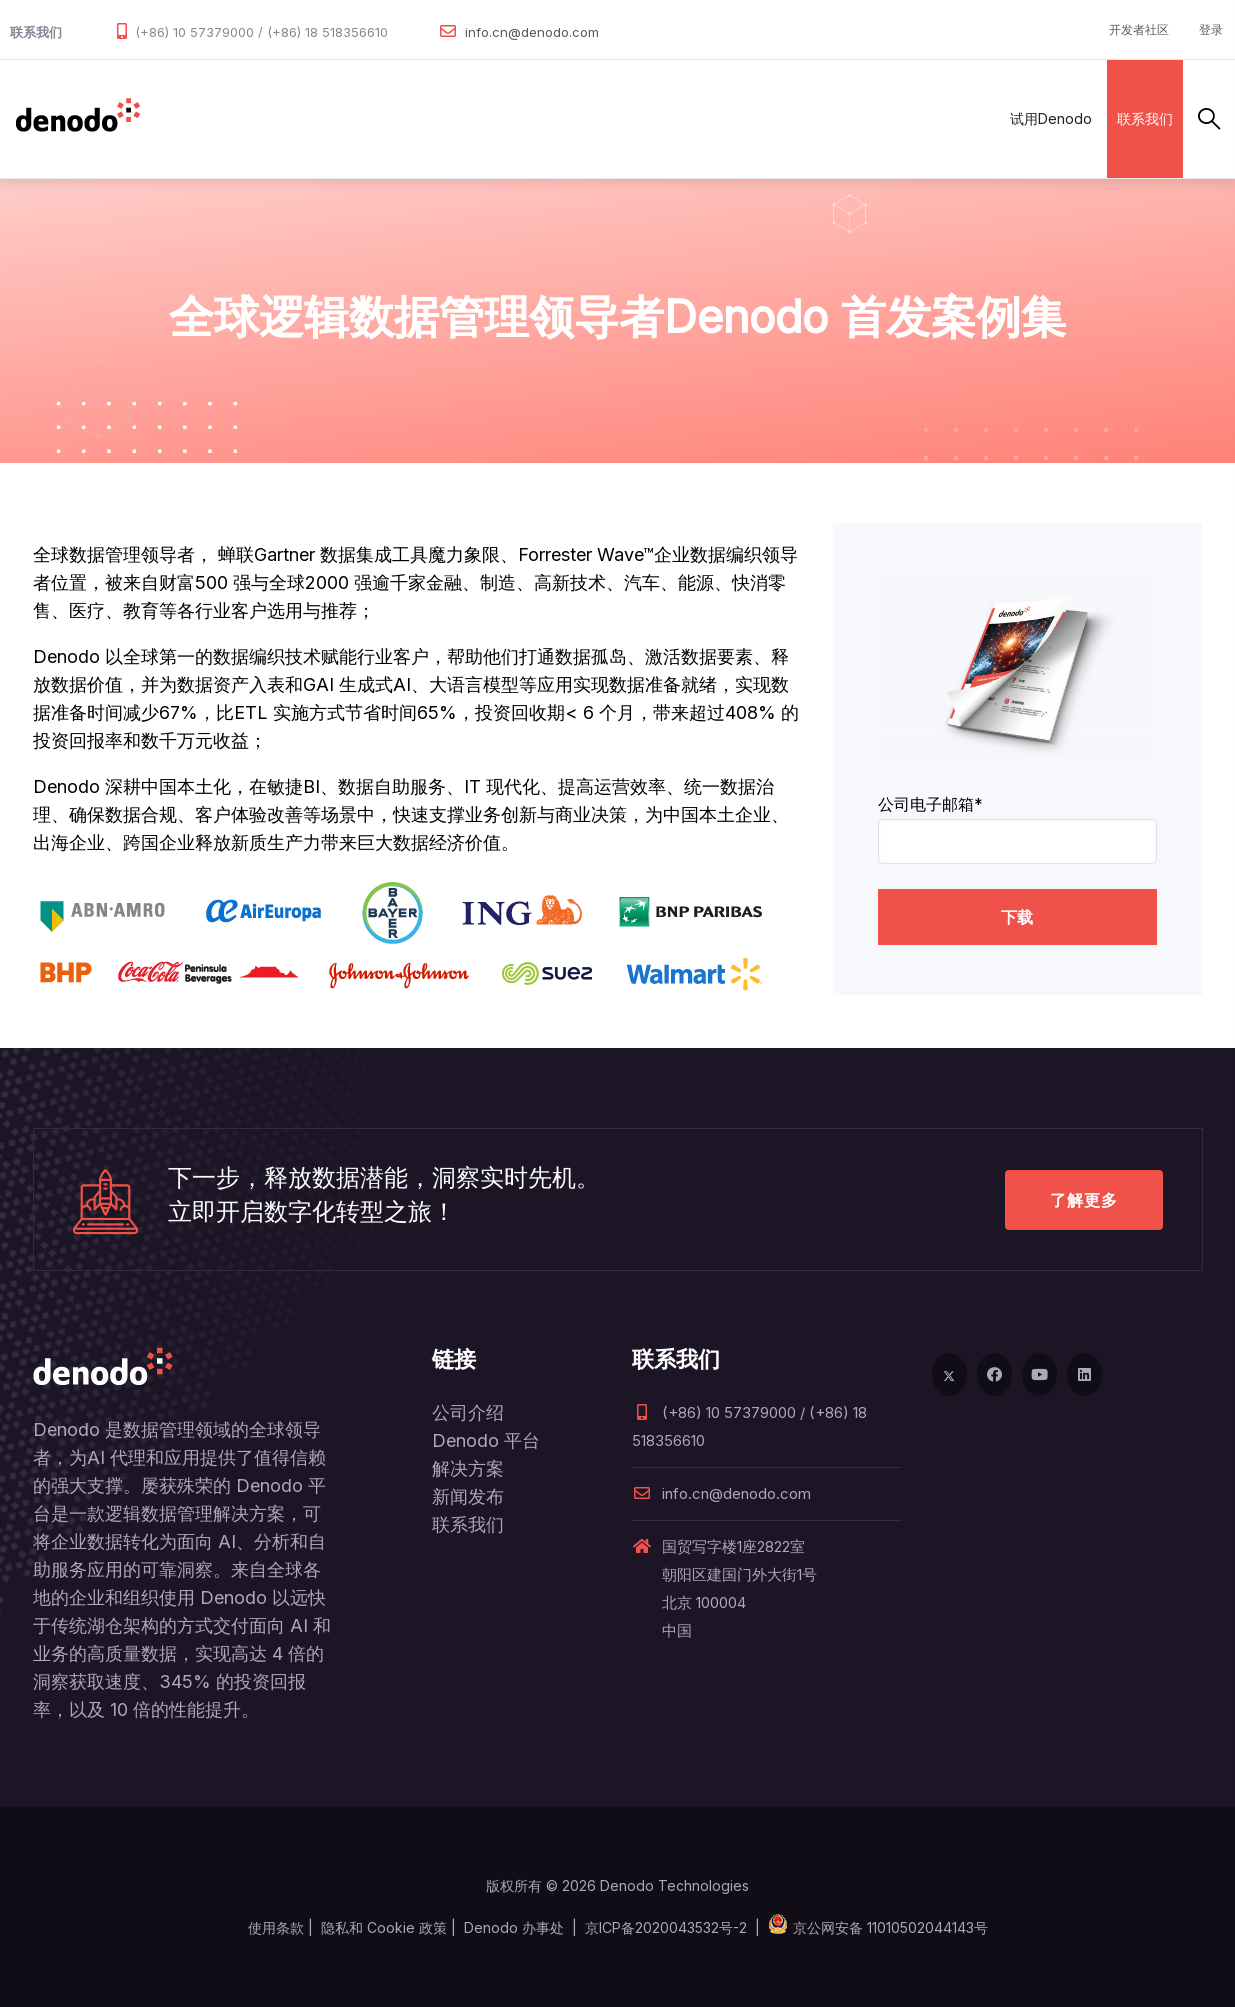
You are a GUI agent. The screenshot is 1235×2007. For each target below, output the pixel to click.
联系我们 (1145, 118)
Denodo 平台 (486, 1440)
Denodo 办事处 (514, 1927)
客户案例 (550, 118)
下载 (1017, 917)
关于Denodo (753, 118)
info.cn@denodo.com (532, 32)
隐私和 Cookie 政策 (384, 1927)
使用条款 (276, 1927)
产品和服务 (279, 118)
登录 (1211, 29)
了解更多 (1084, 1200)
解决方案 (374, 118)
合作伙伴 (462, 118)
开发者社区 (1139, 29)
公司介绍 (468, 1412)
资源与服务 (644, 118)
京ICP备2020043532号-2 (666, 1927)
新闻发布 (468, 1496)
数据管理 (185, 118)
